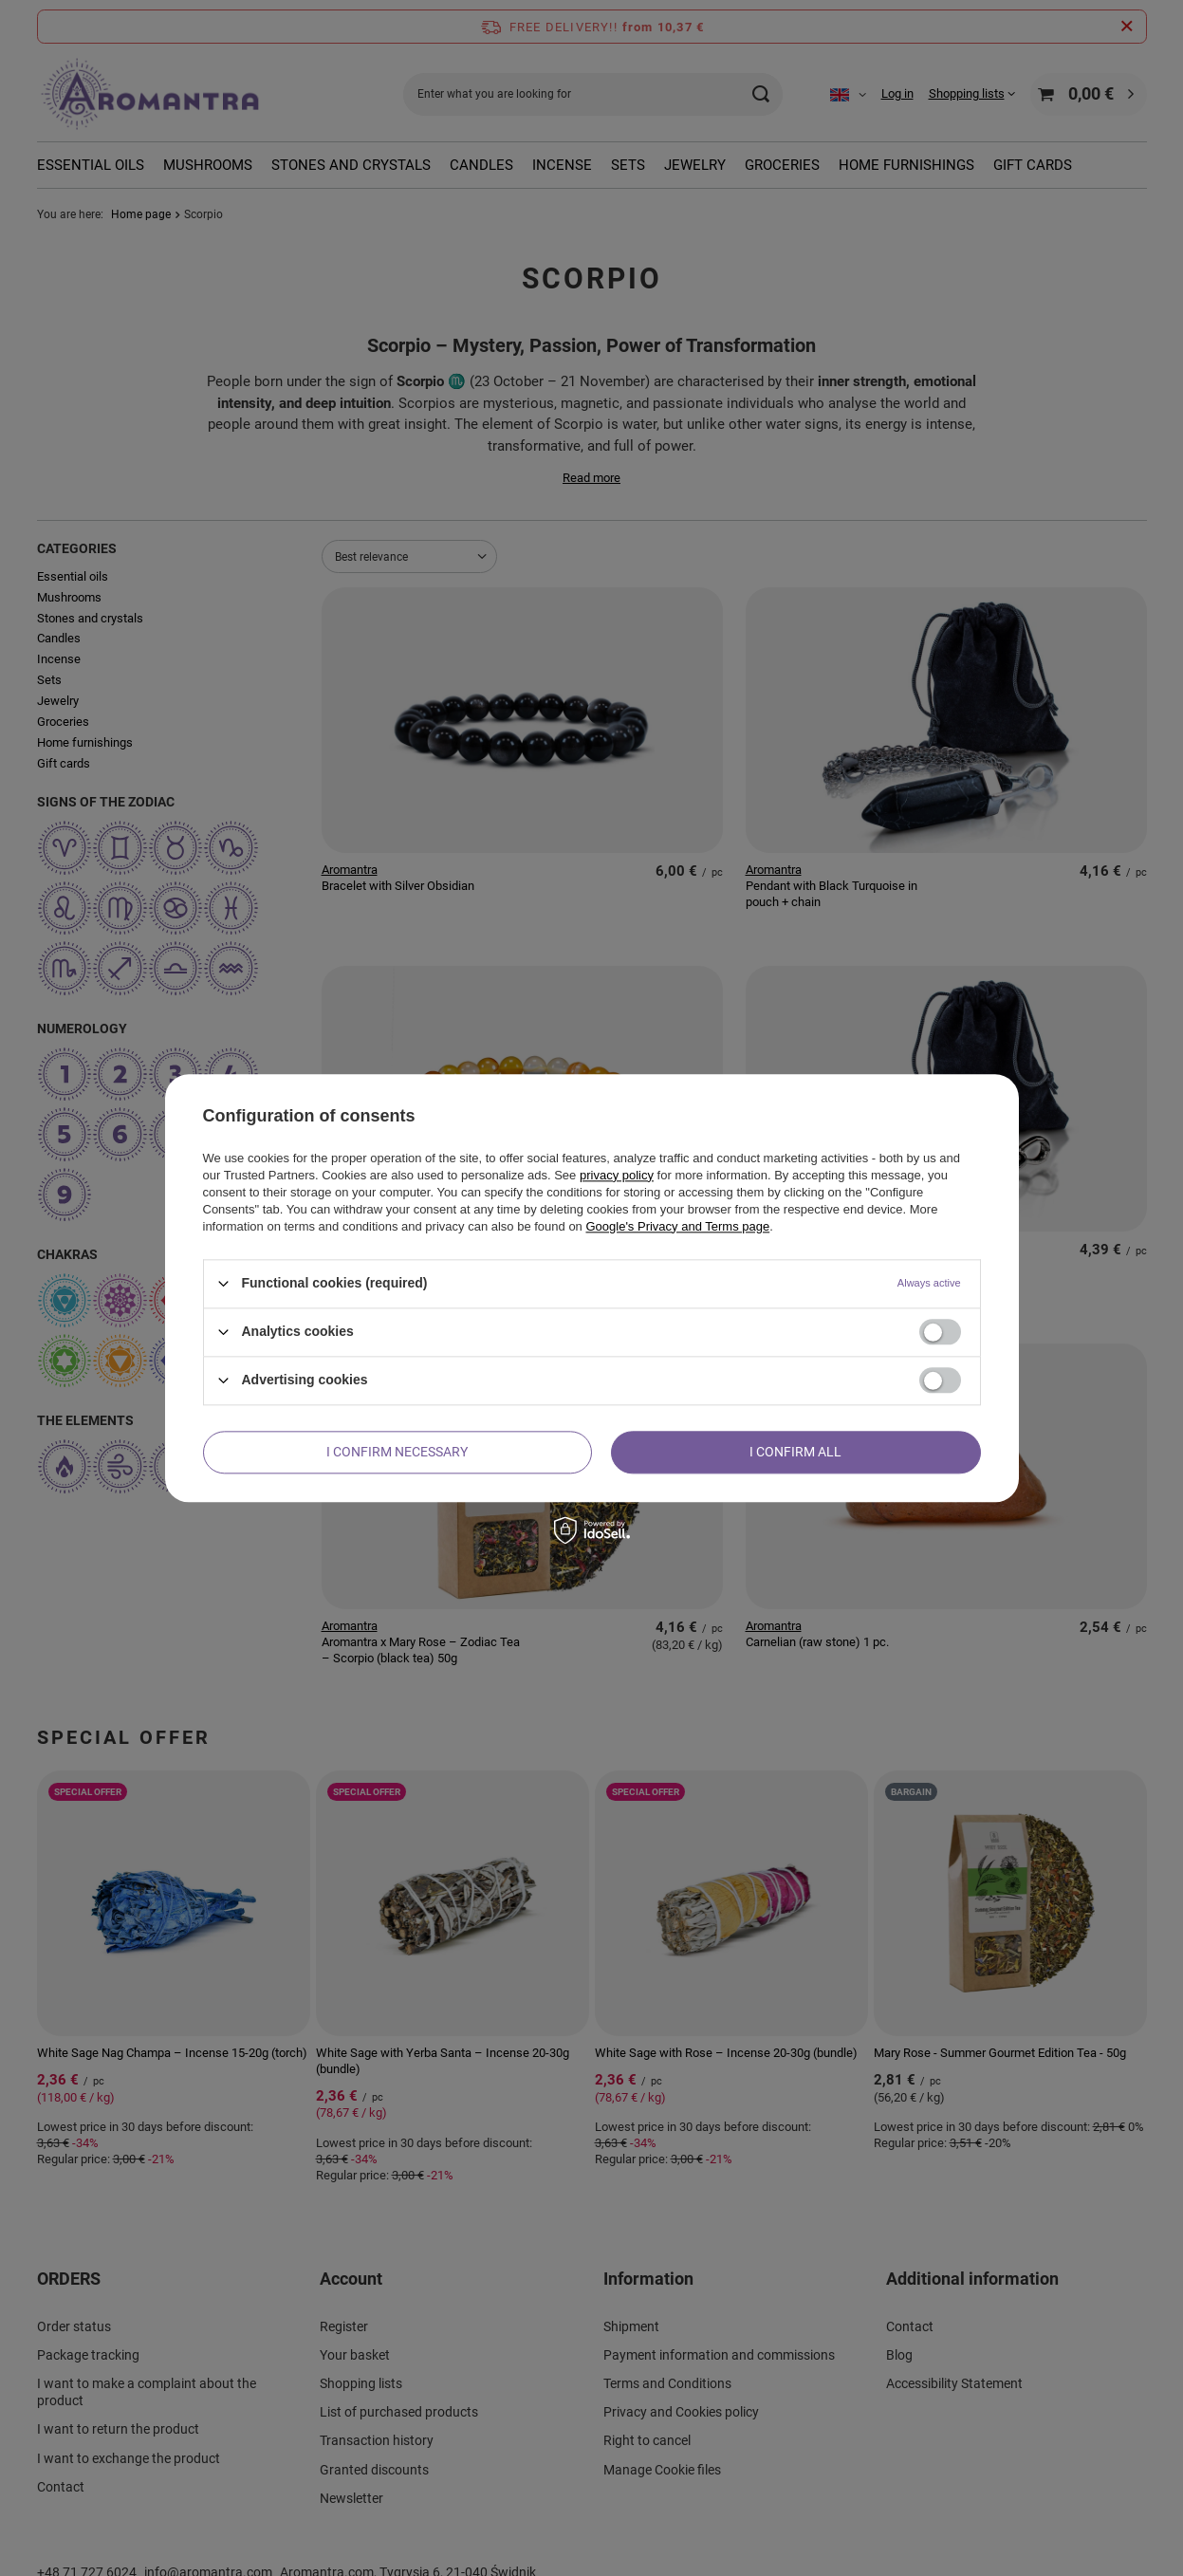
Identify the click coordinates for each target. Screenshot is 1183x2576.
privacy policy (617, 1175)
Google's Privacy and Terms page (677, 1226)
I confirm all (795, 1451)
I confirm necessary (397, 1451)
